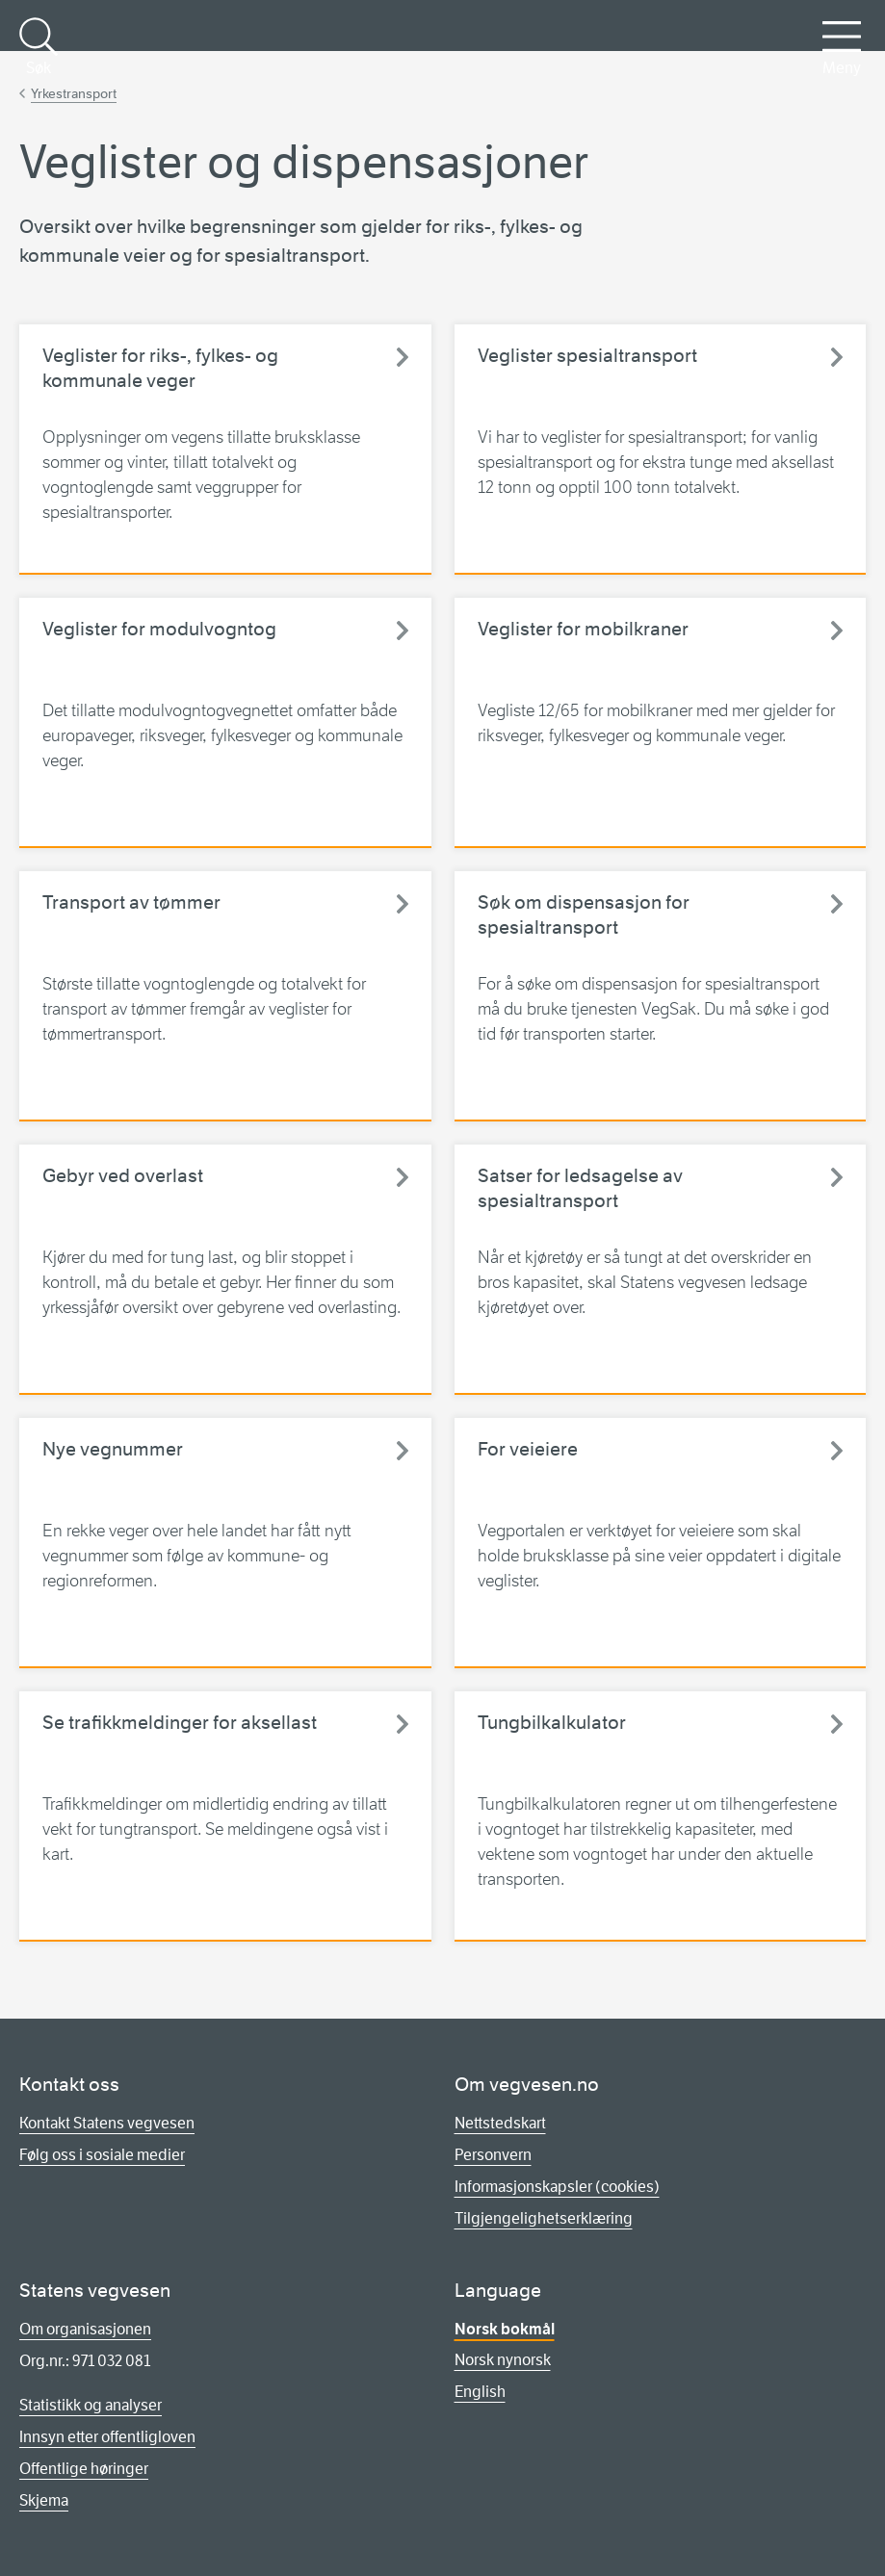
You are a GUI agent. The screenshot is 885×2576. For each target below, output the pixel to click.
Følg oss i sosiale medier (102, 2155)
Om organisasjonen (85, 2329)
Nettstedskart (500, 2123)
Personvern (493, 2155)
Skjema (43, 2500)
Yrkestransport (74, 93)
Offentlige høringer (83, 2469)
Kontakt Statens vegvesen (107, 2123)
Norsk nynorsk (503, 2360)
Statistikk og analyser (90, 2405)
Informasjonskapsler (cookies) (557, 2186)
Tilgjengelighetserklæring (544, 2218)
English (480, 2392)
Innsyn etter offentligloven (107, 2437)
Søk (38, 47)
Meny (841, 47)
